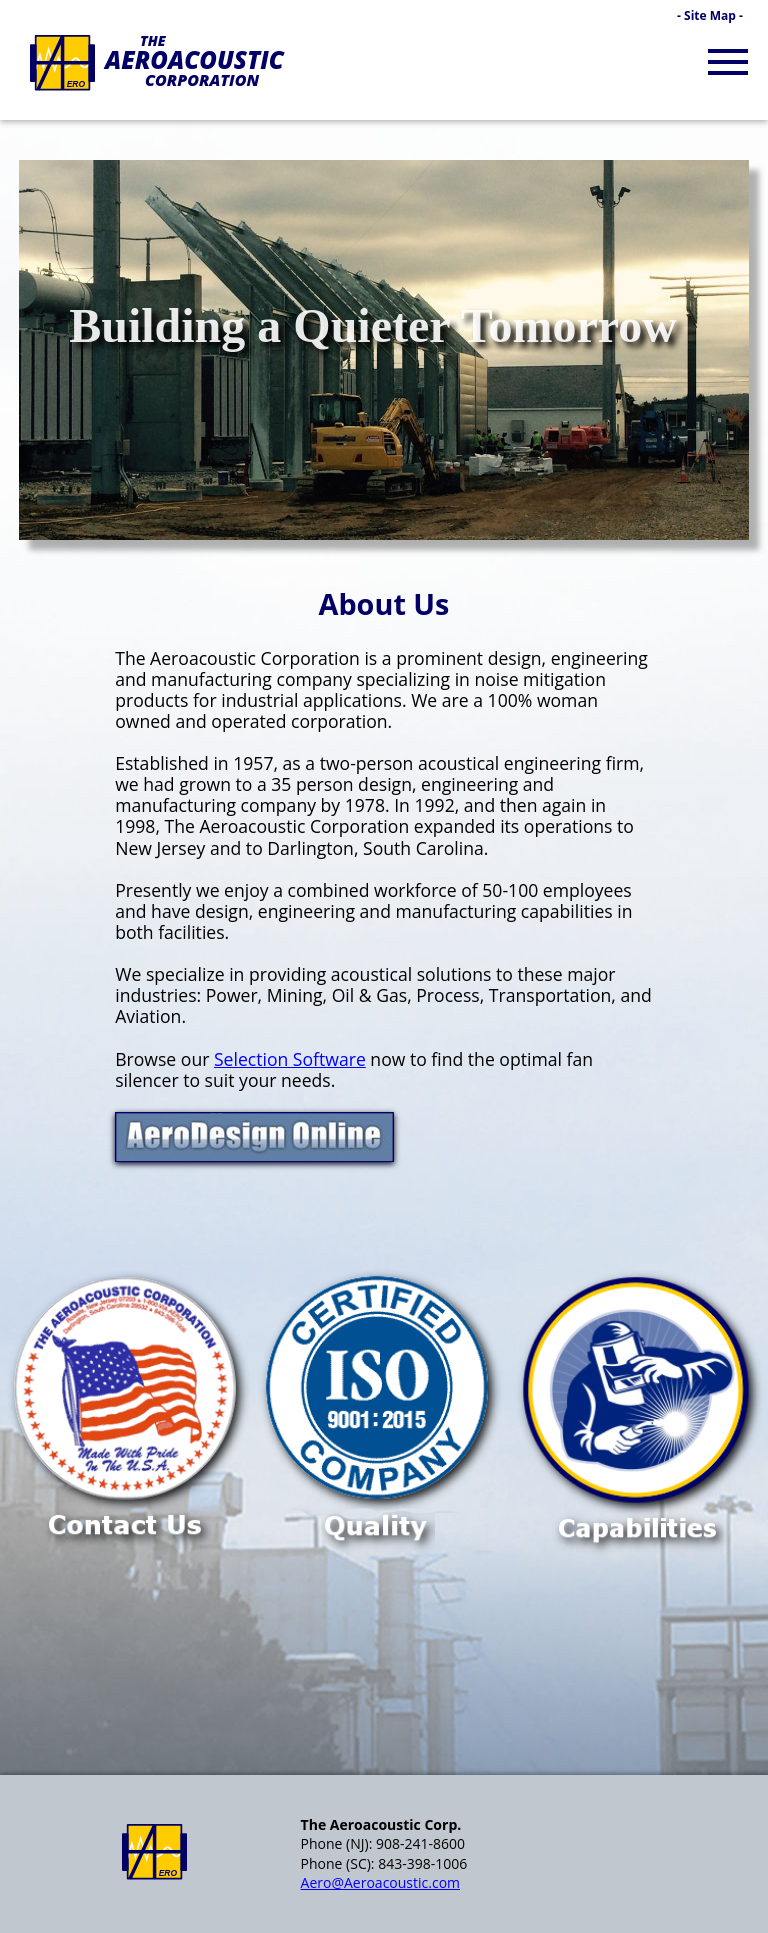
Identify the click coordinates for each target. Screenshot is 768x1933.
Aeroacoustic (194, 59)
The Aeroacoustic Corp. (381, 1824)
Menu (733, 47)
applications (352, 700)
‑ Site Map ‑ (710, 15)
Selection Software (290, 1059)
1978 (365, 805)
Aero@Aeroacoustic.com (380, 1882)
